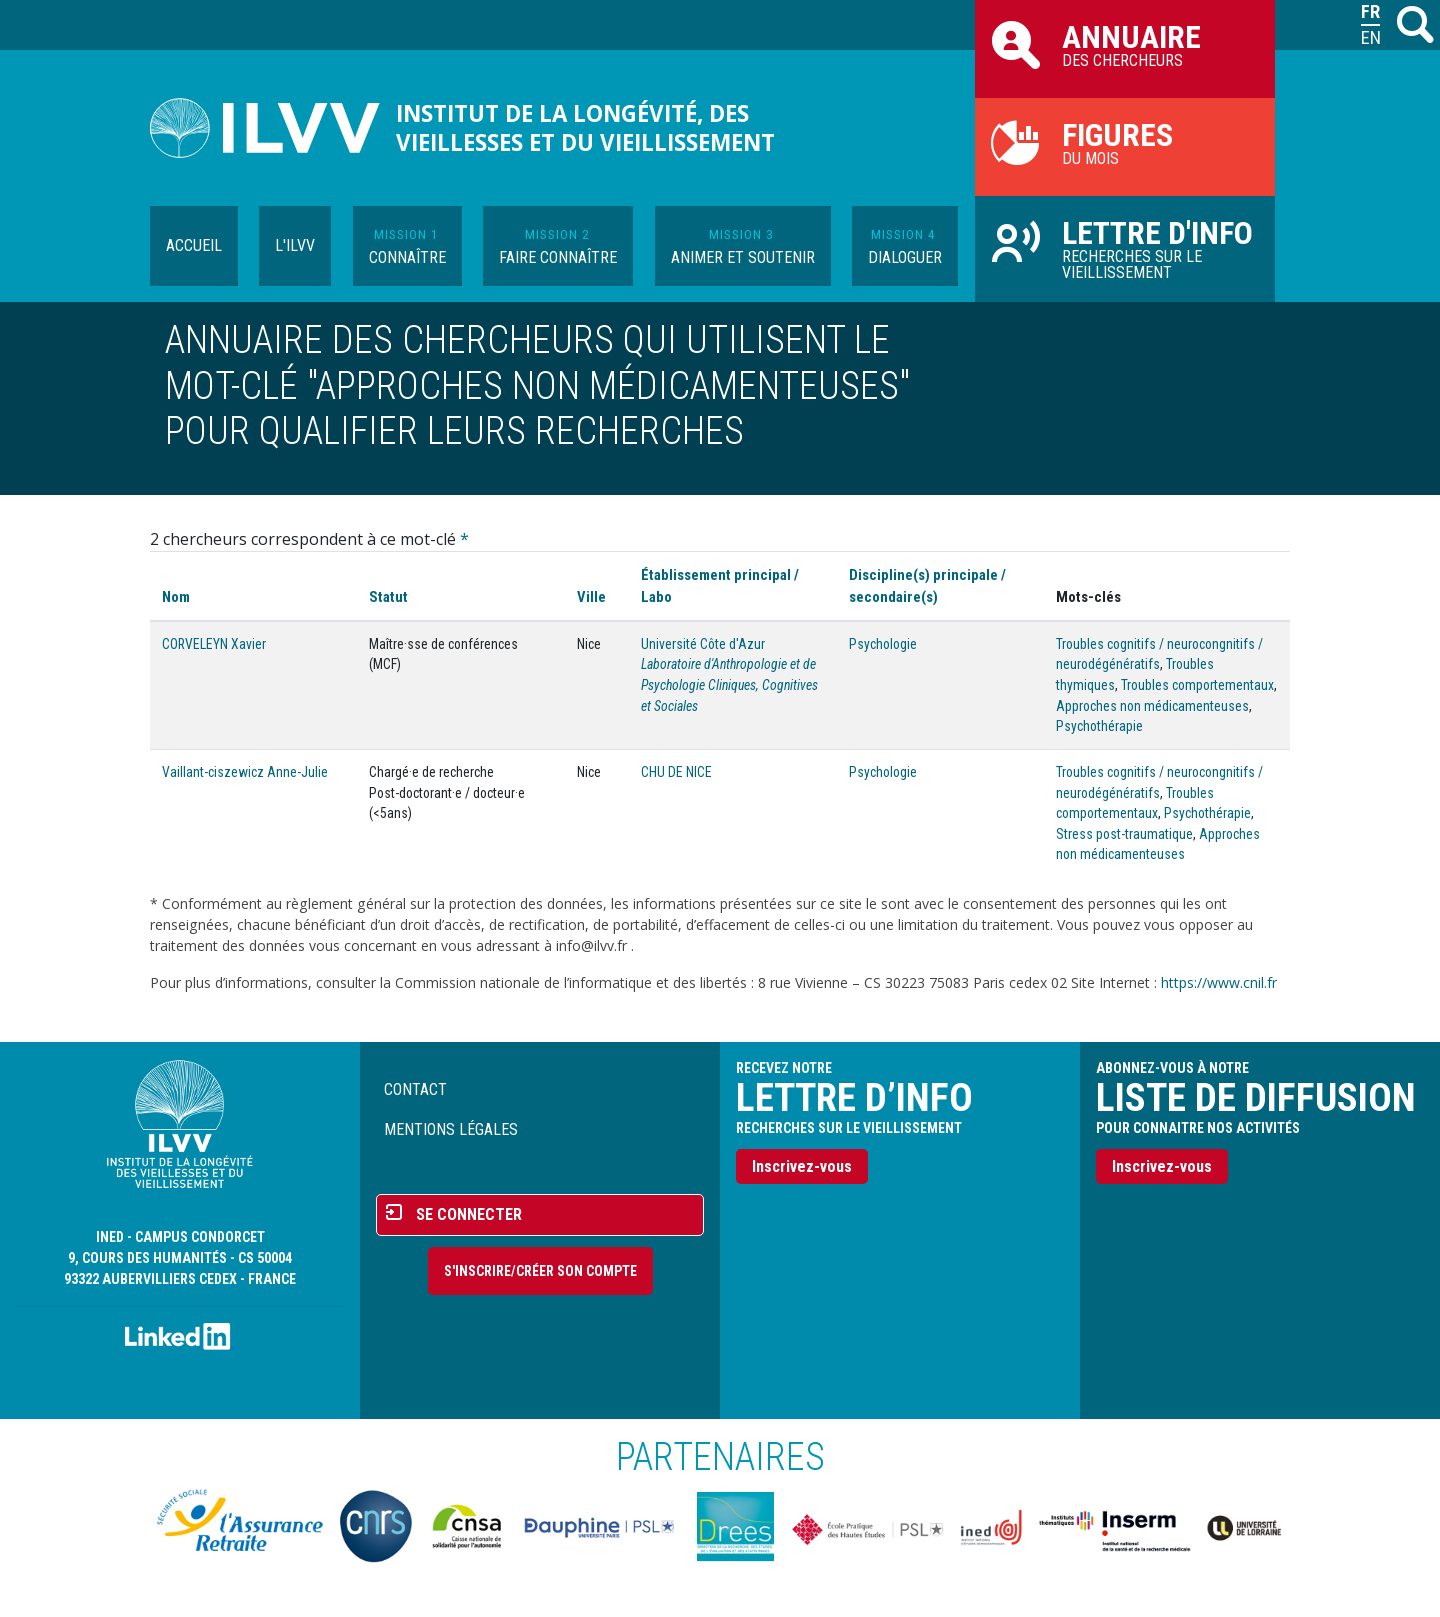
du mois (1125, 142)
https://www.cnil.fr (1219, 982)
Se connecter (469, 1214)
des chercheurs (1125, 44)
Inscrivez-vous (802, 1166)
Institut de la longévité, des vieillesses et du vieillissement (585, 128)
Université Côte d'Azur (703, 644)
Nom (176, 597)
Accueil (194, 245)
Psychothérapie (1099, 726)
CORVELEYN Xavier (214, 644)
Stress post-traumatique (1124, 834)
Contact (415, 1089)
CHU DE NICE (676, 772)
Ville (591, 597)
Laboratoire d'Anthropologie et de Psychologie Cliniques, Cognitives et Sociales (729, 684)
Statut (388, 597)
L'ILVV (295, 245)
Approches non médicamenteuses (1152, 706)
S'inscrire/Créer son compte (540, 1271)
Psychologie (883, 644)
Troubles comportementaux (1197, 685)
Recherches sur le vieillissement (1125, 248)
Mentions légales (451, 1129)
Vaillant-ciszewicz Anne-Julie (245, 772)
